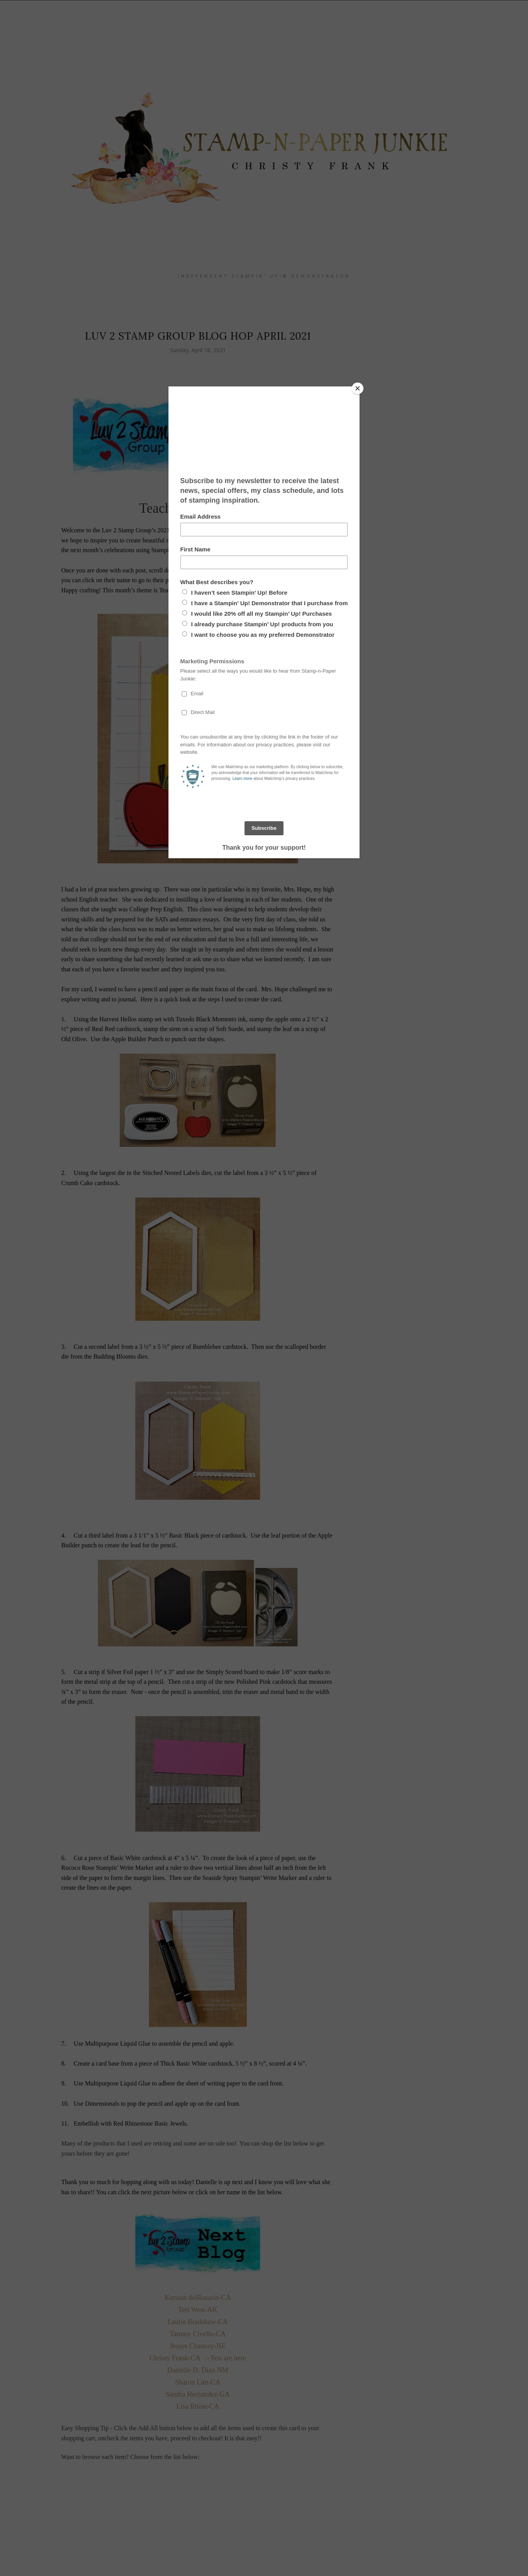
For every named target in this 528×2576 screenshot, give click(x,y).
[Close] (357, 388)
